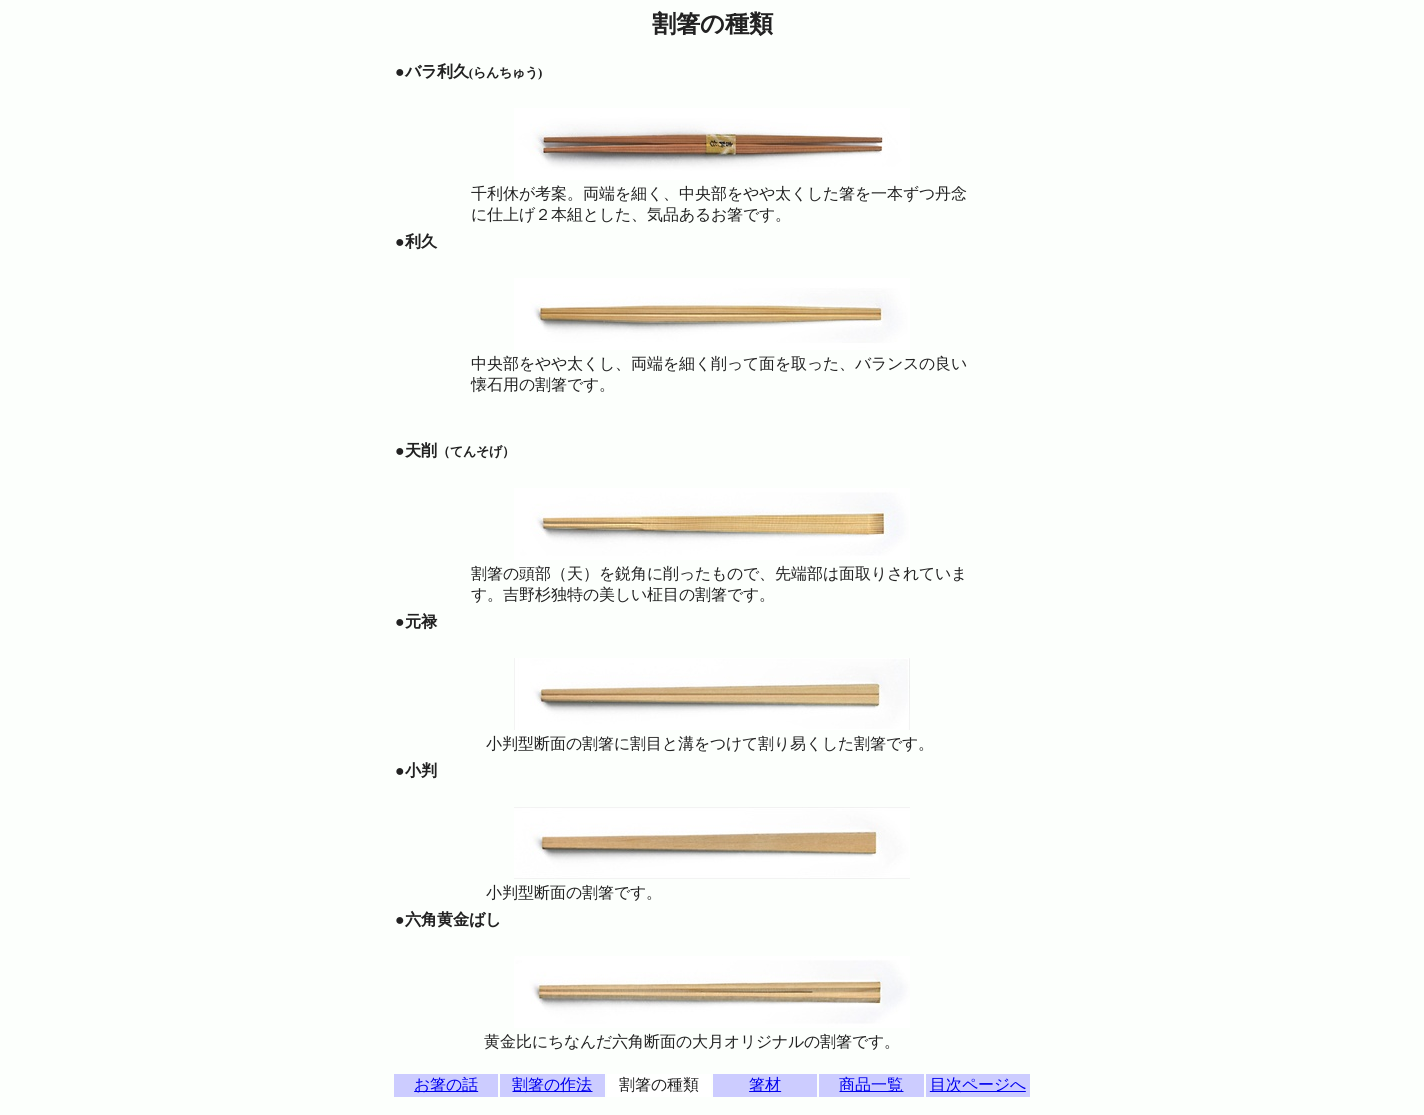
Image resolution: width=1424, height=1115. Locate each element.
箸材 (765, 1084)
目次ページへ (978, 1084)
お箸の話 (446, 1084)
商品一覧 (871, 1084)
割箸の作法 (552, 1084)
